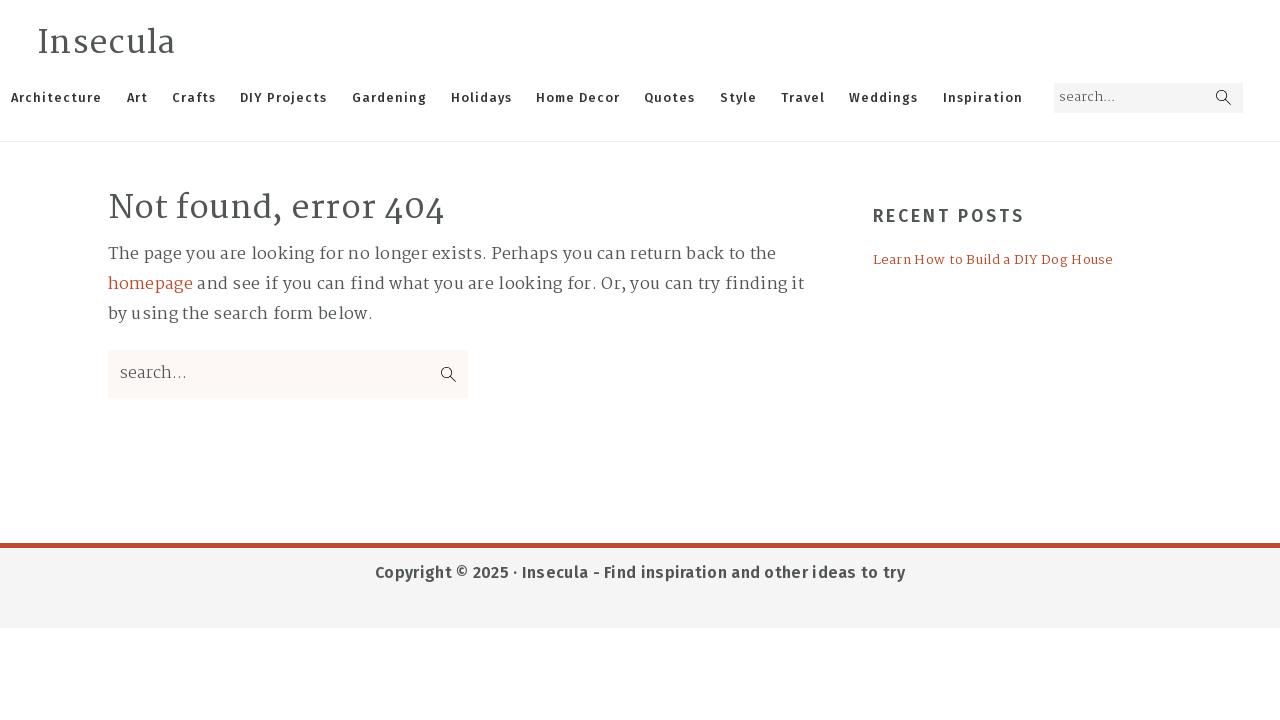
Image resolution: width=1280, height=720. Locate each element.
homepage (150, 284)
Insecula (106, 44)
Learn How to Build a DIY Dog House (993, 260)
